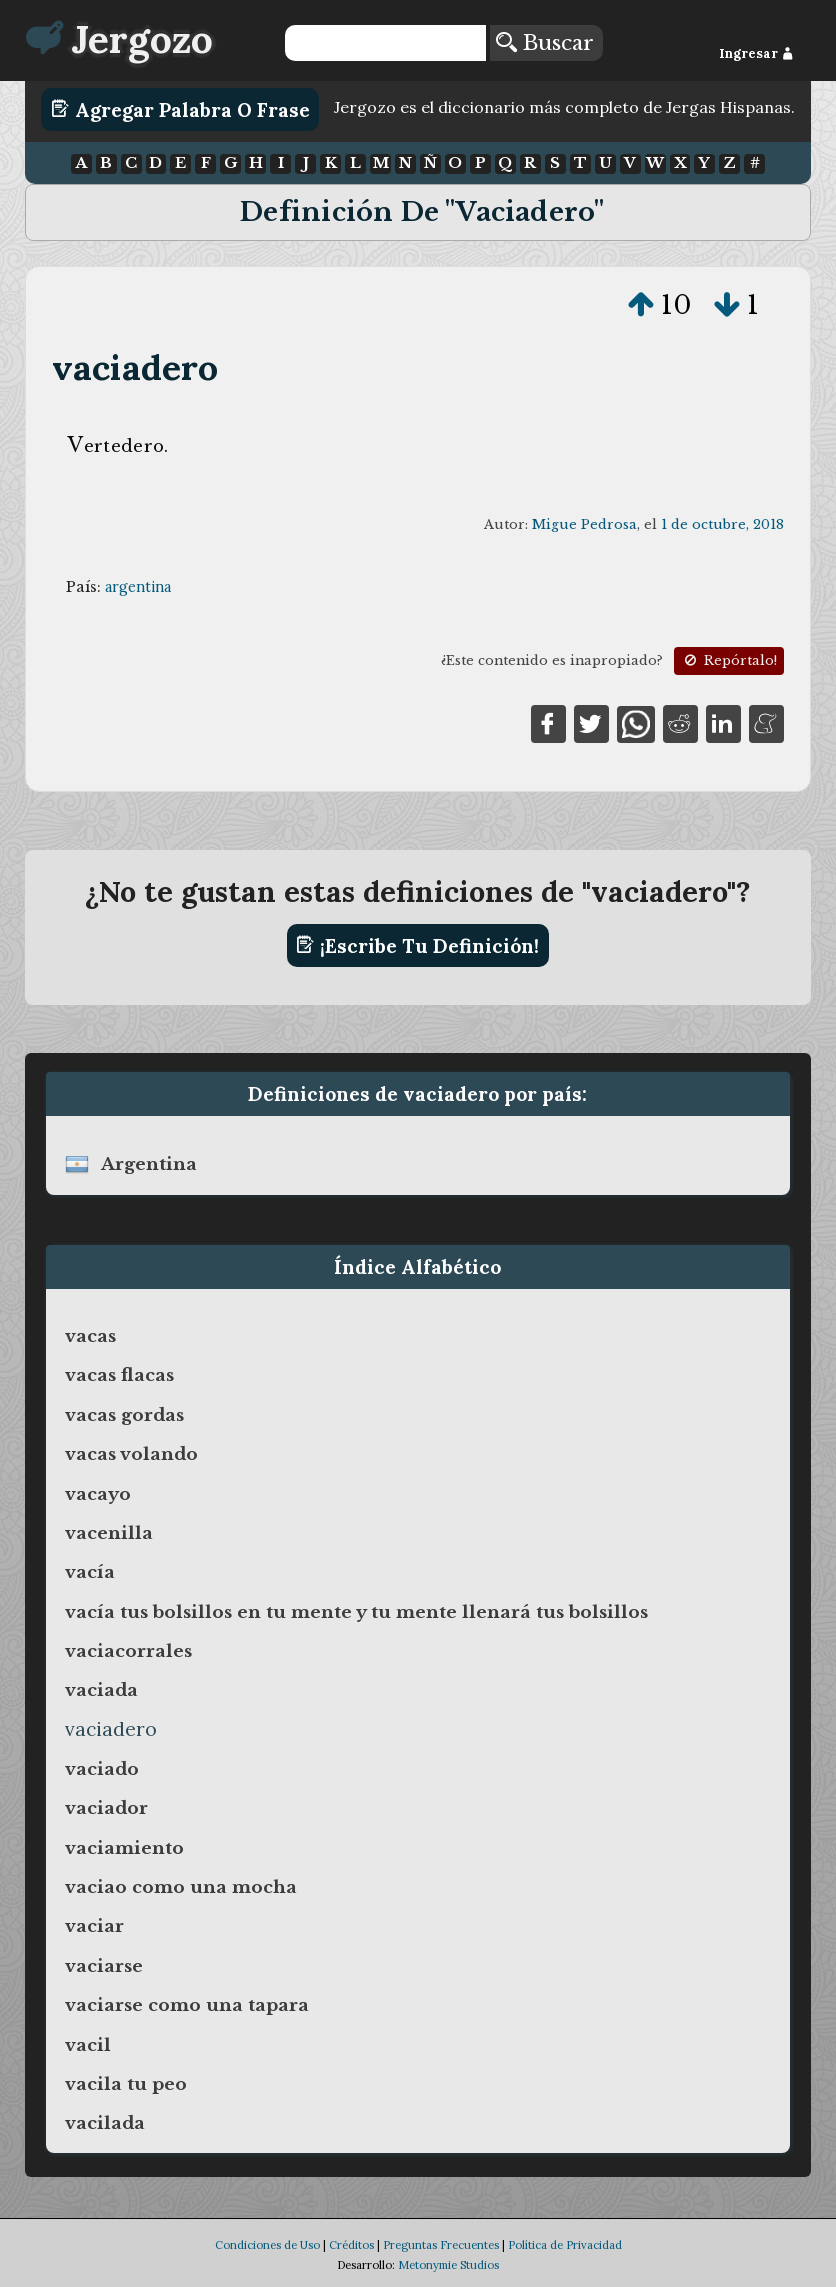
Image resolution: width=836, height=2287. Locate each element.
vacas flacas (119, 1375)
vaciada (101, 1690)
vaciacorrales (128, 1651)
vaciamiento (124, 1848)
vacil (88, 2045)
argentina (138, 587)
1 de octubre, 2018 (722, 524)
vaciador (106, 1808)
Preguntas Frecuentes (441, 2245)
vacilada (105, 2123)
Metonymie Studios (448, 2265)
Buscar (545, 43)
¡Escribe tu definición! (417, 945)
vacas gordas (124, 1415)
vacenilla (109, 1533)
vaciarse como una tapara (187, 2005)
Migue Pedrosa (584, 524)
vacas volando (131, 1454)
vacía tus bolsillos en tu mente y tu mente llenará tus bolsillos (356, 1612)
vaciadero (135, 367)
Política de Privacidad (565, 2245)
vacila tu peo (126, 2084)
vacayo (98, 1494)
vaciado (102, 1769)
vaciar (94, 1926)
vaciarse (104, 1966)
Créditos (351, 2245)
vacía (90, 1572)
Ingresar (756, 53)
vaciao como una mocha (181, 1887)
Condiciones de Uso (267, 2245)
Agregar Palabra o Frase (180, 109)
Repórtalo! (729, 660)
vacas (90, 1336)
